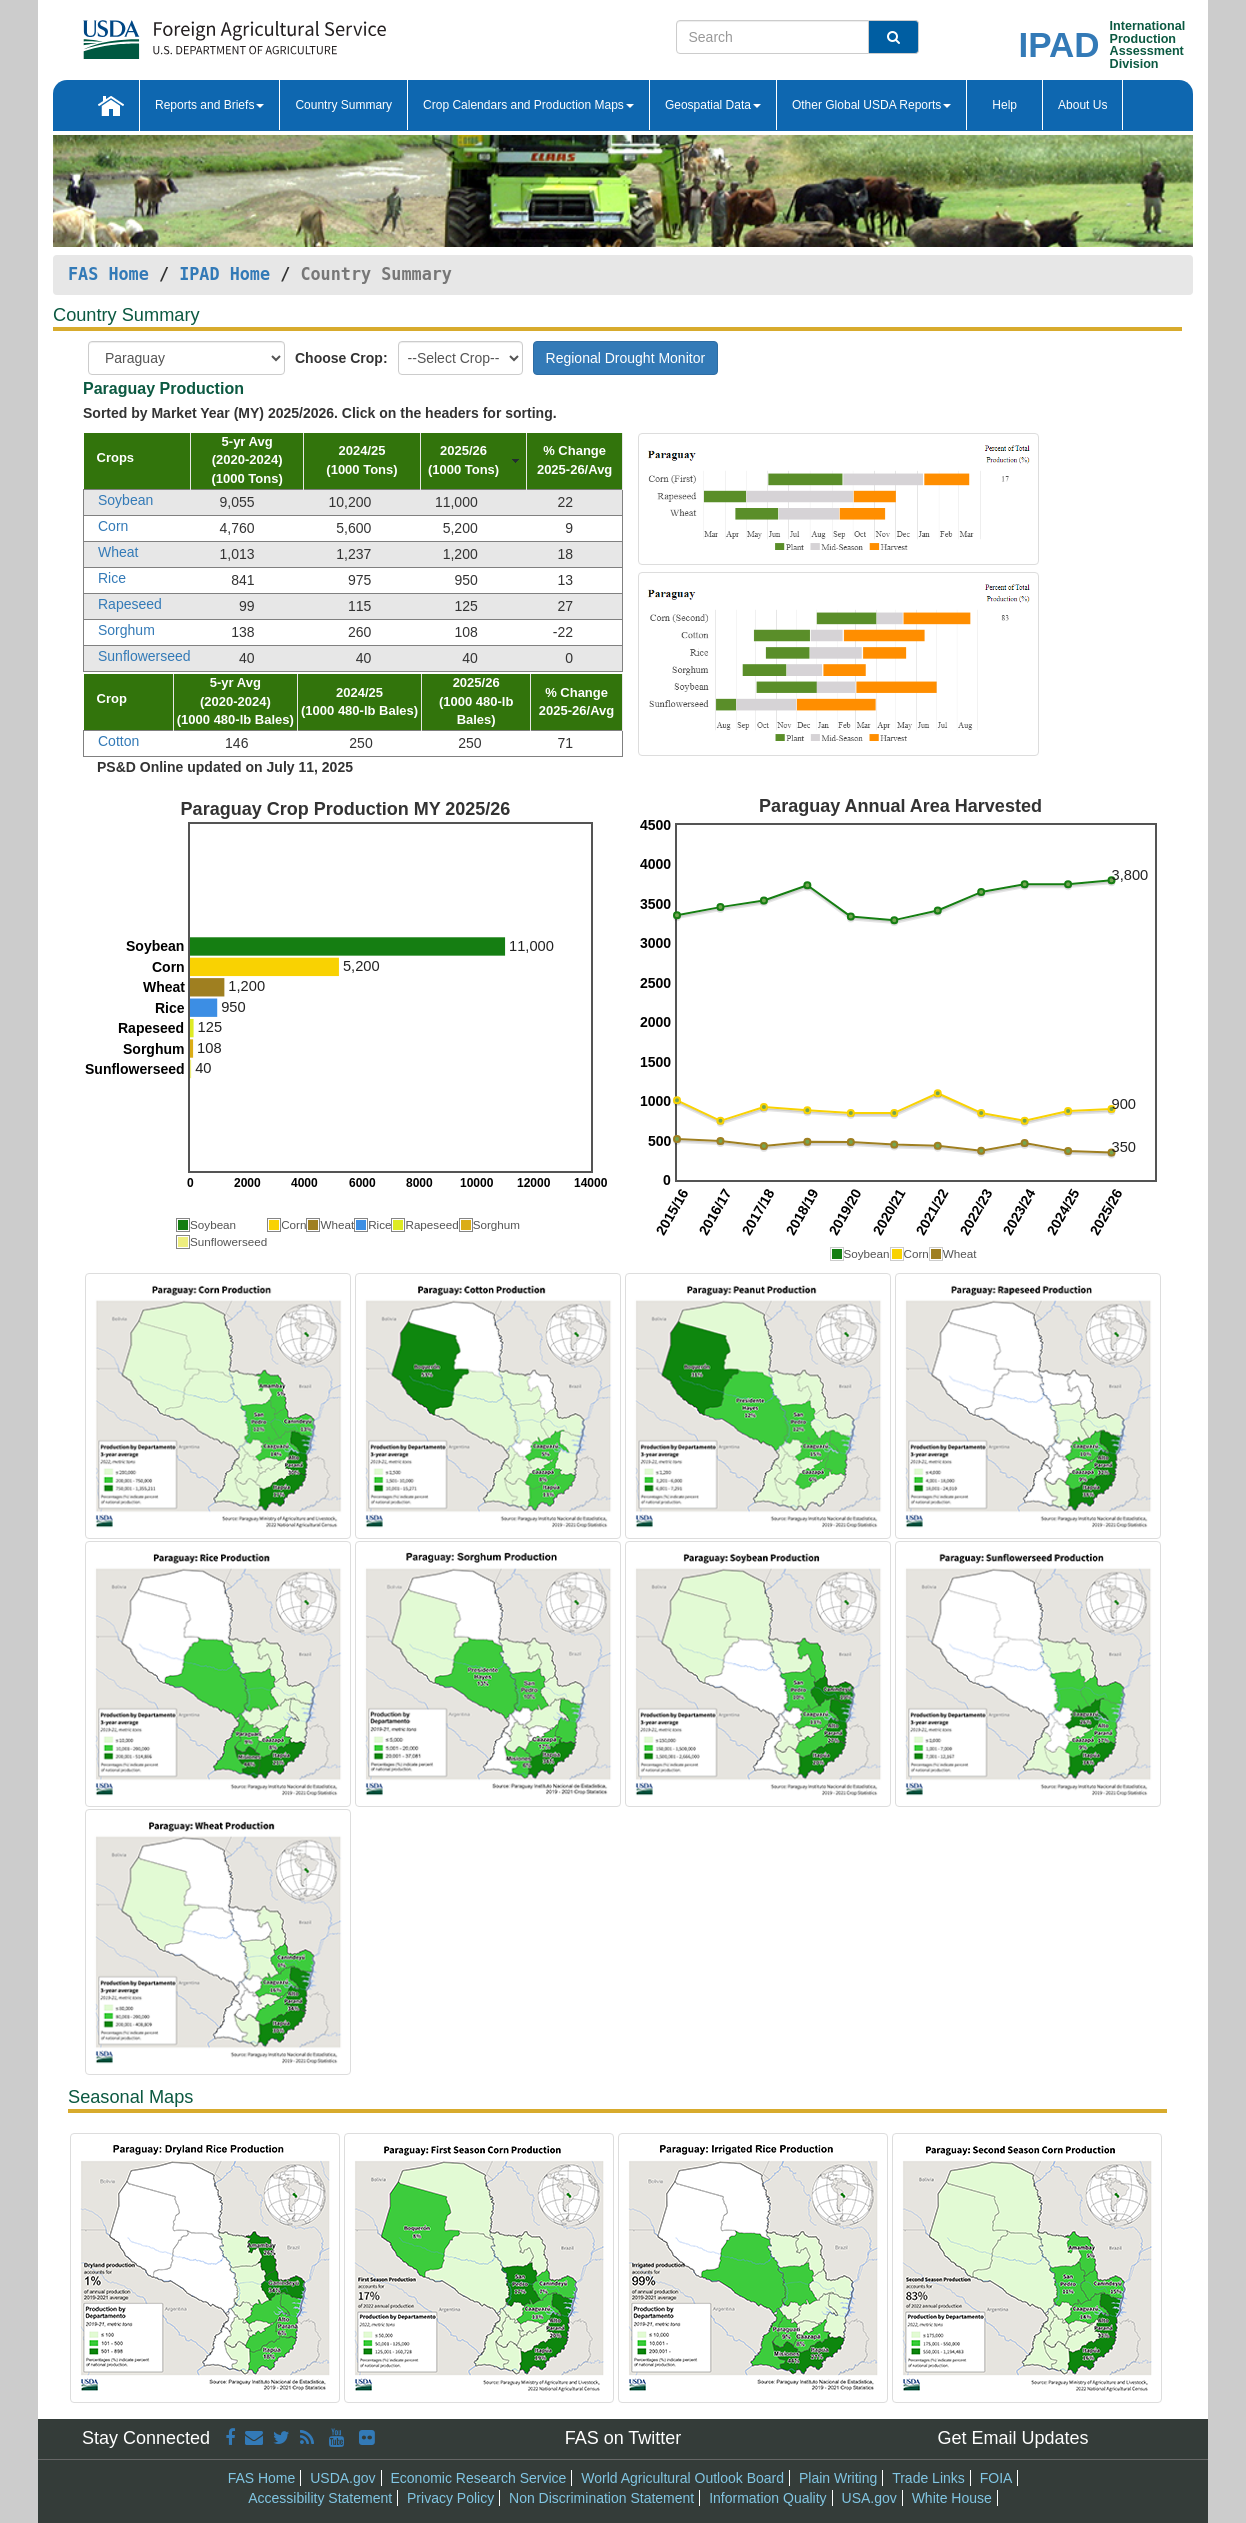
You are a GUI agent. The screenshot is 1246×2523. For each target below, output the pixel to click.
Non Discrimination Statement (601, 2498)
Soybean (125, 500)
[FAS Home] (234, 32)
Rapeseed (130, 604)
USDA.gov (342, 2478)
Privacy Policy (450, 2498)
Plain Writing (838, 2478)
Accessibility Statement (320, 2498)
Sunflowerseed (144, 656)
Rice (112, 578)
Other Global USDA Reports (871, 105)
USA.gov (869, 2498)
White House (952, 2498)
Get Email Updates (1012, 2438)
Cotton (118, 741)
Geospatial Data (713, 105)
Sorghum (126, 630)
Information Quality (768, 2498)
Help (1004, 105)
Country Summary (343, 105)
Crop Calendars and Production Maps (528, 105)
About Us (1082, 105)
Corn (113, 526)
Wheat (118, 552)
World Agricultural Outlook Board (682, 2478)
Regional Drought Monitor (626, 358)
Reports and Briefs (209, 105)
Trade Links (928, 2478)
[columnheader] (137, 461)
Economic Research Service (478, 2478)
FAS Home (108, 274)
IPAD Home (224, 274)
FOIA (996, 2478)
